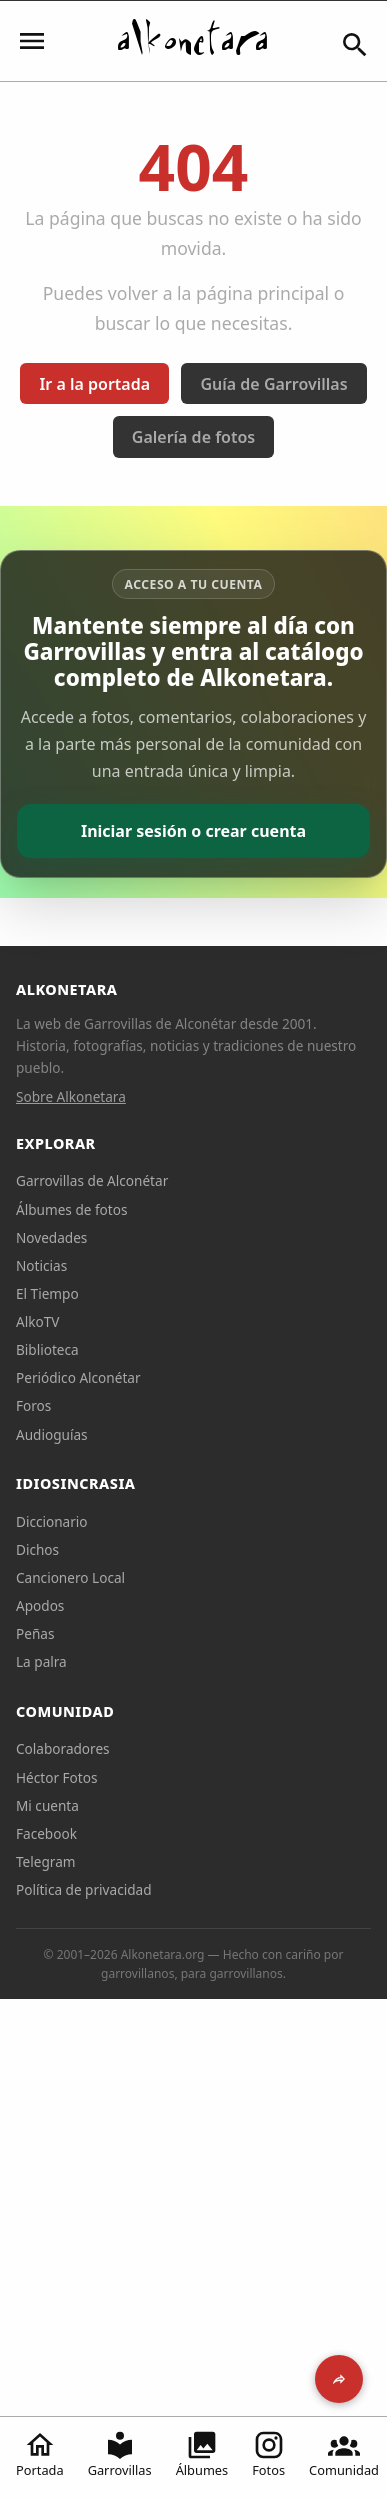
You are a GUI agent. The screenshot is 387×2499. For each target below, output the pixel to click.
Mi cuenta (47, 1805)
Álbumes (202, 2454)
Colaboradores (63, 1748)
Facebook (46, 1833)
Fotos (268, 2454)
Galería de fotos (193, 437)
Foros (33, 1405)
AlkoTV (37, 1321)
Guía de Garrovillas (273, 384)
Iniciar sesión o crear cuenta (193, 831)
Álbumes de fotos (71, 1209)
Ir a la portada (94, 384)
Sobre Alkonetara (71, 1096)
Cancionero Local (70, 1577)
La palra (41, 1661)
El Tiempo (47, 1293)
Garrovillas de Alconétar (92, 1180)
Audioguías (52, 1434)
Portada (40, 2454)
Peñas (35, 1633)
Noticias (41, 1265)
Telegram (46, 1861)
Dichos (37, 1549)
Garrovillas (120, 2454)
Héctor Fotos (56, 1777)
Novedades (51, 1237)
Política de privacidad (84, 1889)
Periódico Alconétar (78, 1377)
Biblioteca (47, 1349)
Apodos (40, 1605)
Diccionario (52, 1521)
